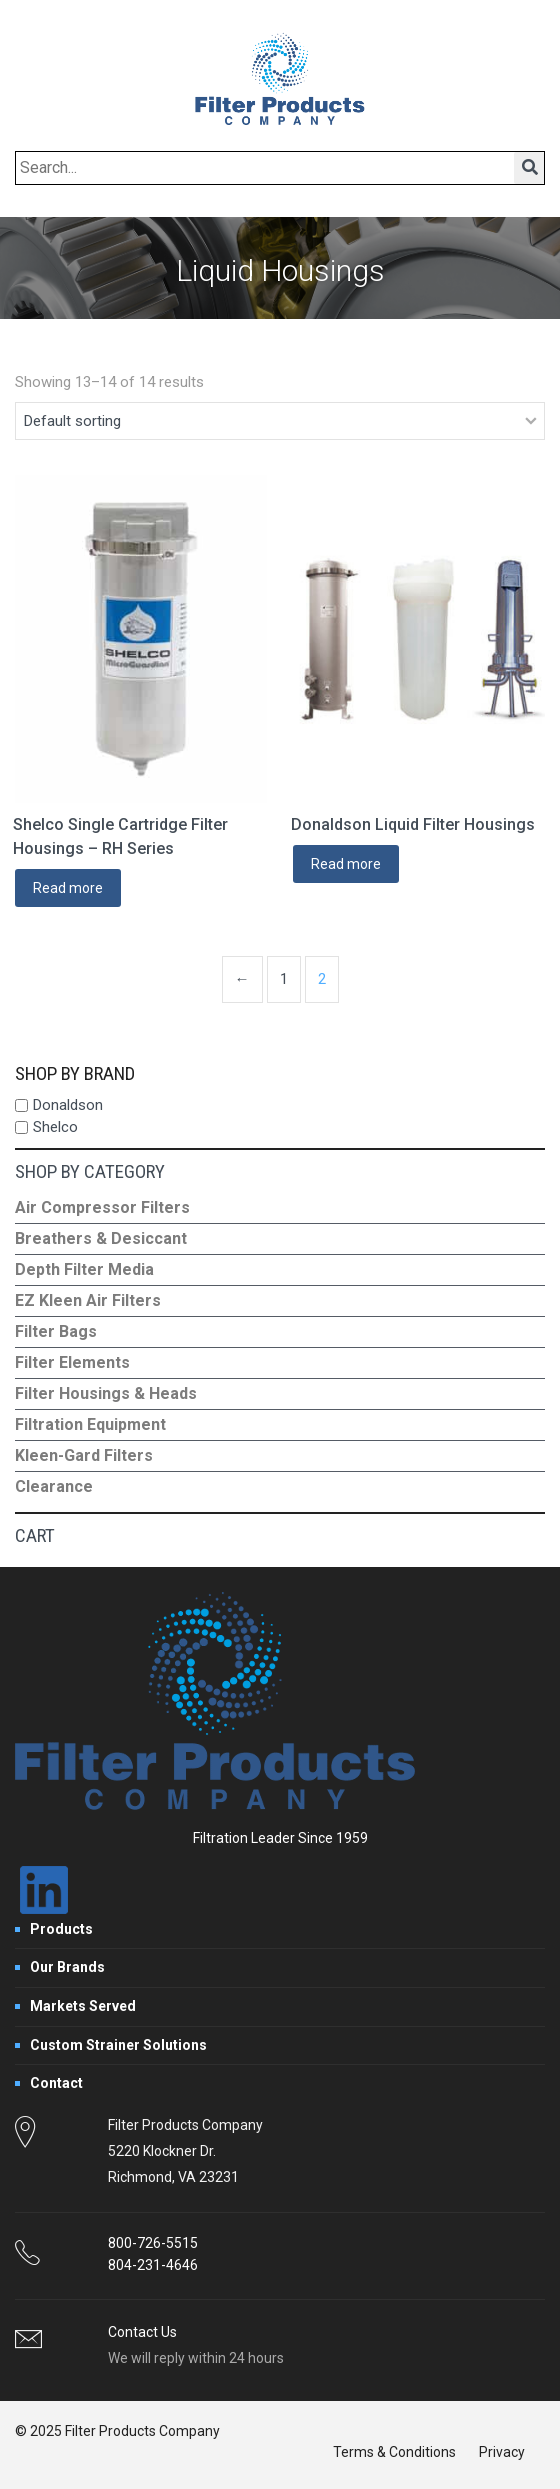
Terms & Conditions (394, 2452)
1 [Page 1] (284, 979)
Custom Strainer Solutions (118, 2045)
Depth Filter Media (84, 1269)
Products (61, 1929)
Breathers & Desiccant (101, 1238)
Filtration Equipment (90, 1424)
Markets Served (83, 2006)
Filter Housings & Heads (106, 1393)
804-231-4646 (153, 2265)
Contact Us (142, 2332)
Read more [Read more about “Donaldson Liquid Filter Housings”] (346, 864)
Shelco (55, 1127)
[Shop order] (280, 421)
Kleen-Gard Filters (84, 1455)
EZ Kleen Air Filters (88, 1300)
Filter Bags (56, 1331)
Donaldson (68, 1105)
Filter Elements (72, 1362)
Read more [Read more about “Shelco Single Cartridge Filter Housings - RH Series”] (68, 888)
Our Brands (67, 1967)
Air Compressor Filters (102, 1207)
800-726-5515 (153, 2243)
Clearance (54, 1486)
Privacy (502, 2452)
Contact (56, 2083)
